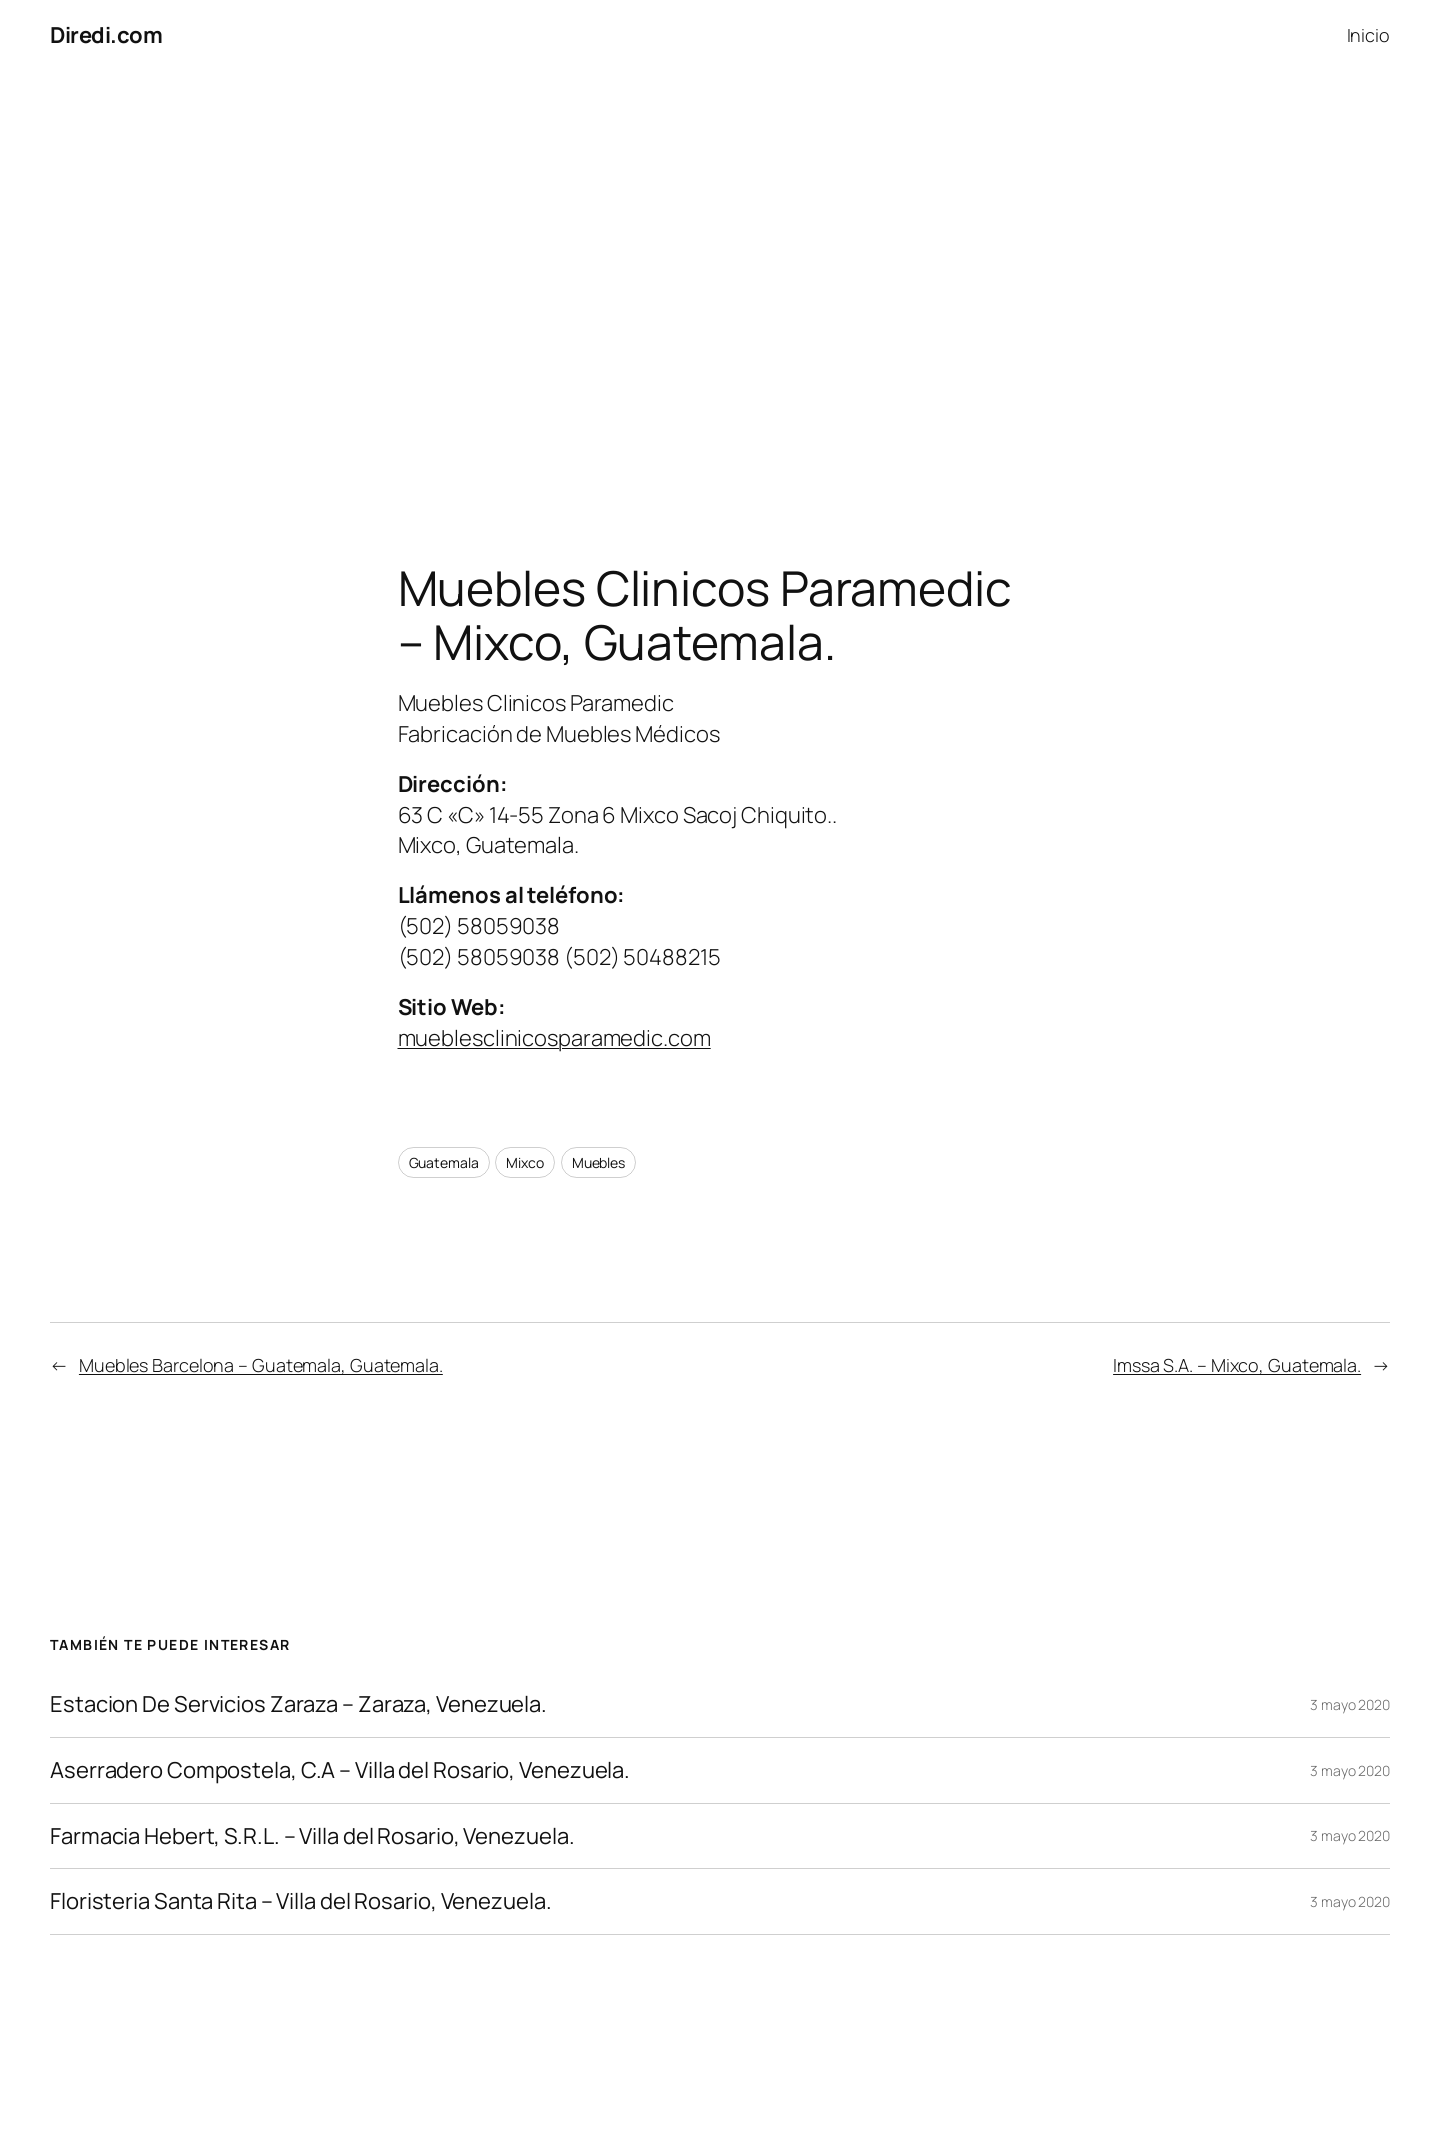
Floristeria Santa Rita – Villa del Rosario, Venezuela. (301, 1901)
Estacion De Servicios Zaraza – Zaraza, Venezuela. (298, 1704)
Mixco (525, 1162)
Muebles (598, 1162)
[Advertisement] (720, 281)
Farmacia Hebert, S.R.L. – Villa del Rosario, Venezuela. (312, 1836)
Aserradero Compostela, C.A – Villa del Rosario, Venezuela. (340, 1770)
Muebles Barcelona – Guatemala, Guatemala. (261, 1365)
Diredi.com (106, 35)
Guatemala (444, 1162)
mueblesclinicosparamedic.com (554, 1038)
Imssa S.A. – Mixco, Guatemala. (1237, 1365)
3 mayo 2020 (1350, 1704)
